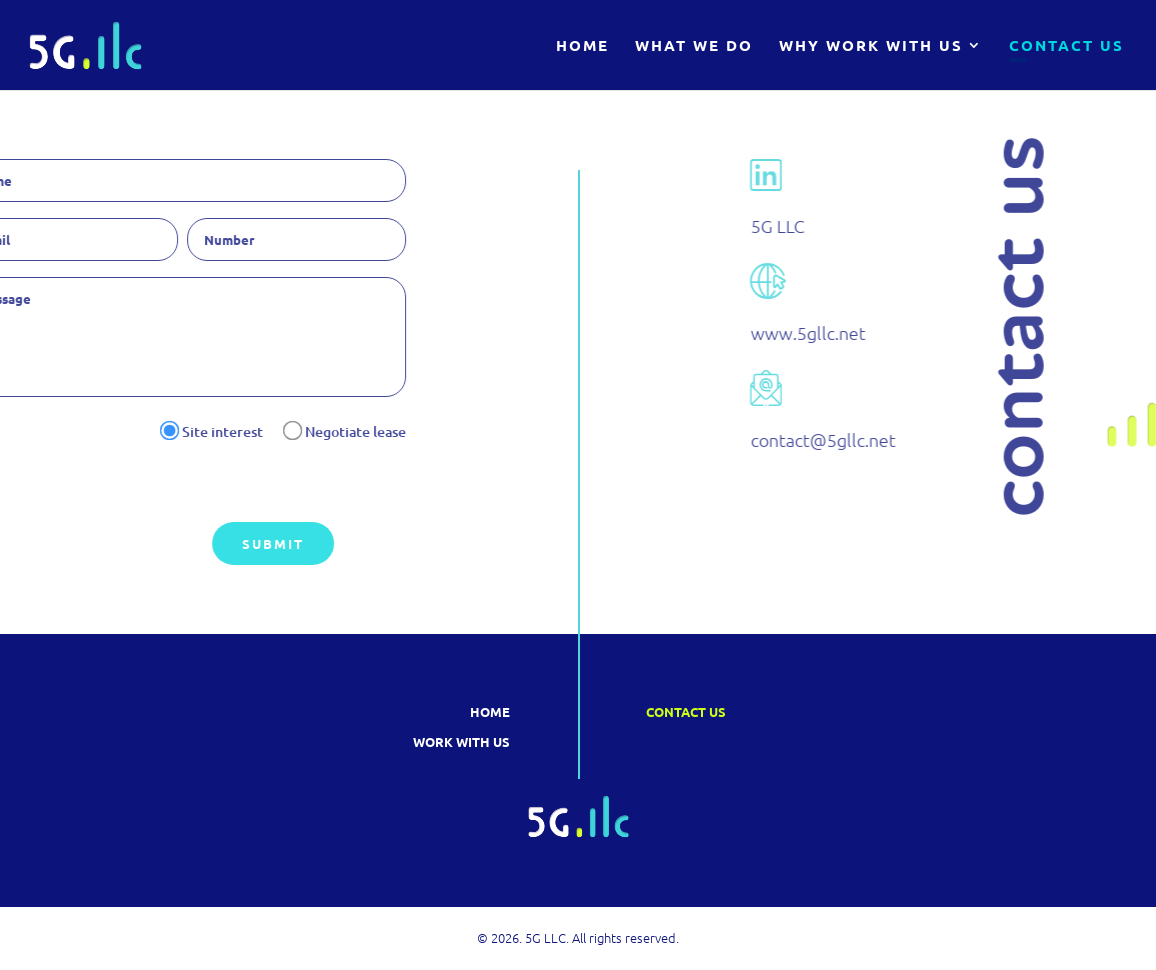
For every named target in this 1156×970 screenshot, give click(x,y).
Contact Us (1066, 46)
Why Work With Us (871, 46)
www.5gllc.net (908, 332)
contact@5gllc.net (923, 439)
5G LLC (878, 225)
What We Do (694, 46)
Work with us (461, 741)
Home (582, 46)
